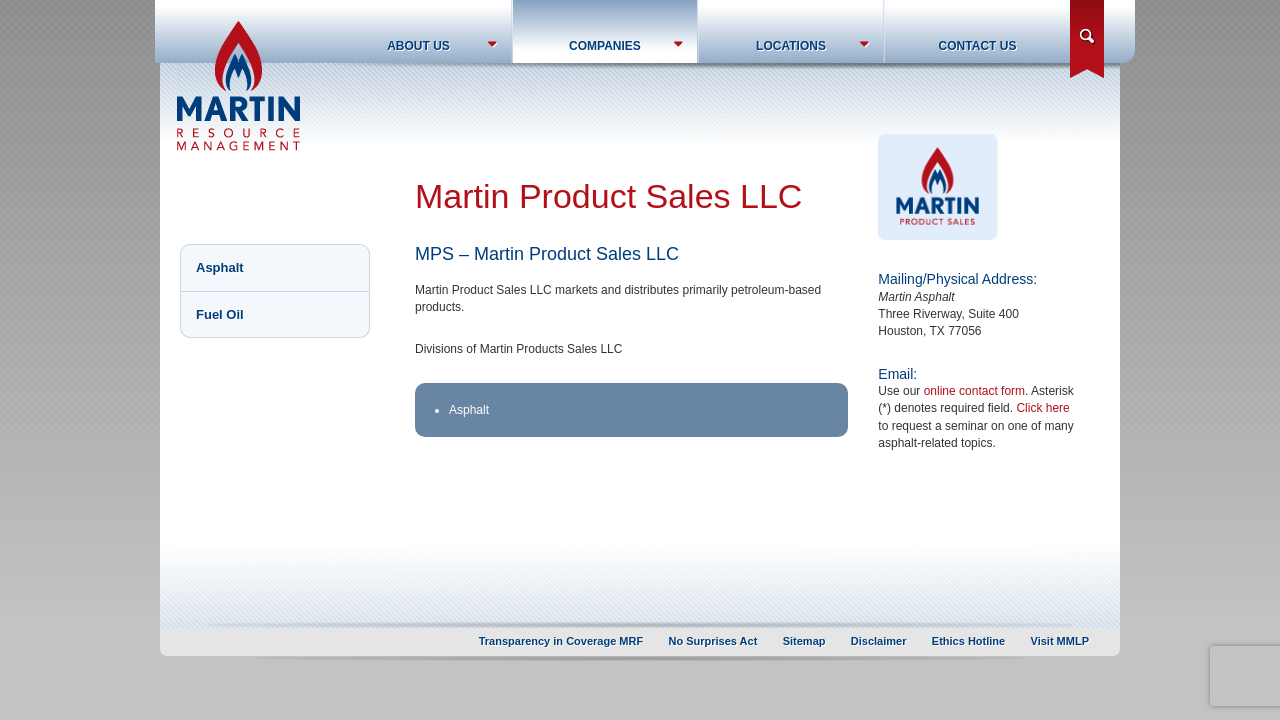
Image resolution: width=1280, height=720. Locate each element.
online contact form (974, 391)
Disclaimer (879, 641)
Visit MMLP (1060, 641)
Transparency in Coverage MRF (561, 641)
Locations (791, 46)
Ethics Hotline (968, 641)
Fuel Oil (220, 314)
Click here (1042, 408)
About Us (418, 46)
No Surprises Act (713, 641)
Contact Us (978, 46)
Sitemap (804, 641)
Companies (605, 46)
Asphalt (220, 267)
